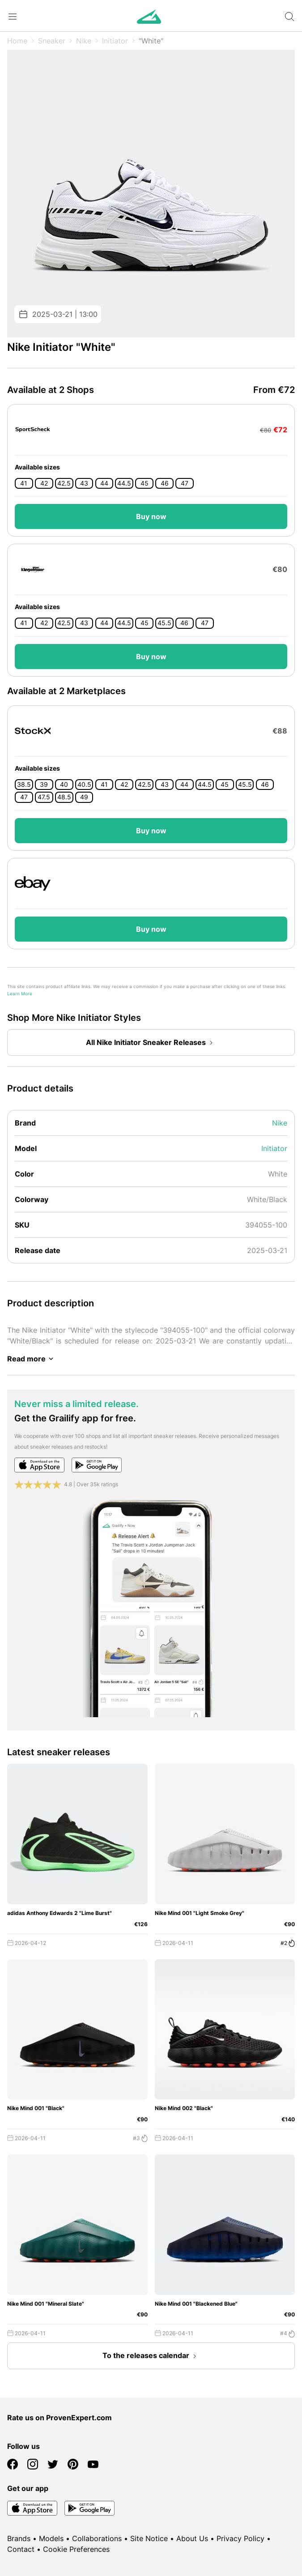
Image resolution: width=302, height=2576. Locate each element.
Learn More (19, 993)
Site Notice (149, 2538)
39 (44, 784)
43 (84, 483)
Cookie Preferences (76, 2549)
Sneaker (51, 40)
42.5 (64, 483)
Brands (18, 2538)
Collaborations (97, 2538)
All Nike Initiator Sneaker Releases (151, 1042)
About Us (192, 2538)
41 (23, 483)
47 (184, 483)
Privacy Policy (240, 2538)
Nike (83, 40)
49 (84, 797)
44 (104, 483)
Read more (31, 1358)
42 (44, 483)
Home (17, 40)
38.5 (24, 784)
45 (144, 483)
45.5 (164, 623)
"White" (151, 40)
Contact (20, 2549)
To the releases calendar (151, 2356)
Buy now (151, 516)
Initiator (115, 40)
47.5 (44, 797)
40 (64, 784)
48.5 (64, 797)
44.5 (124, 483)
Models (51, 2538)
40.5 (84, 784)
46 (165, 483)
